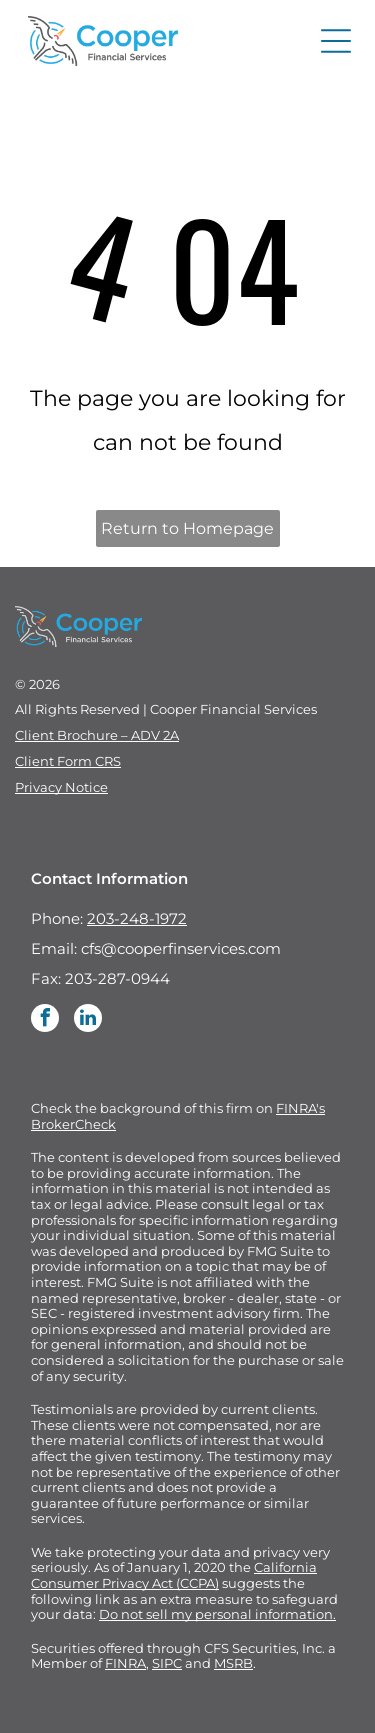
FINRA (125, 1663)
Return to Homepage (187, 528)
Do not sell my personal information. (217, 1614)
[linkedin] (88, 1020)
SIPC (167, 1663)
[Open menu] (336, 41)
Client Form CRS (68, 761)
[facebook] (45, 1020)
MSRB (233, 1663)
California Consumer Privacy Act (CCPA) (174, 1575)
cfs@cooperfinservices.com (181, 948)
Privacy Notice (61, 787)
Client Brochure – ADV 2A (97, 735)
